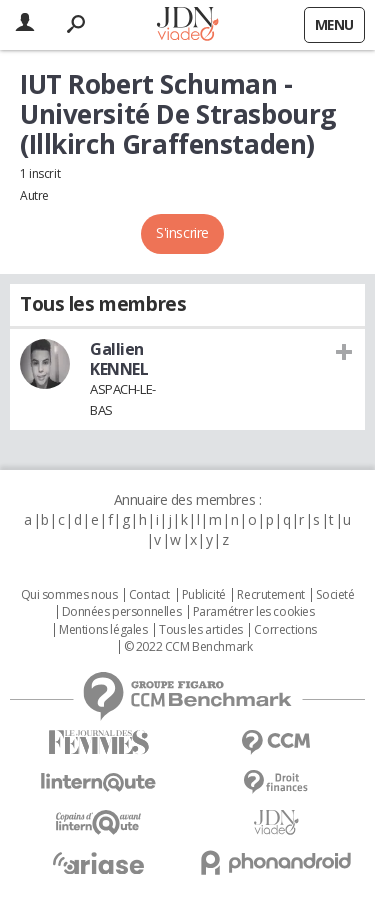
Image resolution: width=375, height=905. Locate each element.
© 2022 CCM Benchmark (188, 647)
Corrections (285, 630)
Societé (335, 595)
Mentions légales (103, 630)
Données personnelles (122, 612)
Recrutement (270, 595)
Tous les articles (201, 630)
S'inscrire (182, 232)
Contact (149, 595)
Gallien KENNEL (119, 359)
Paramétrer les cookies (254, 612)
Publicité (204, 595)
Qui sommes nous (69, 595)
